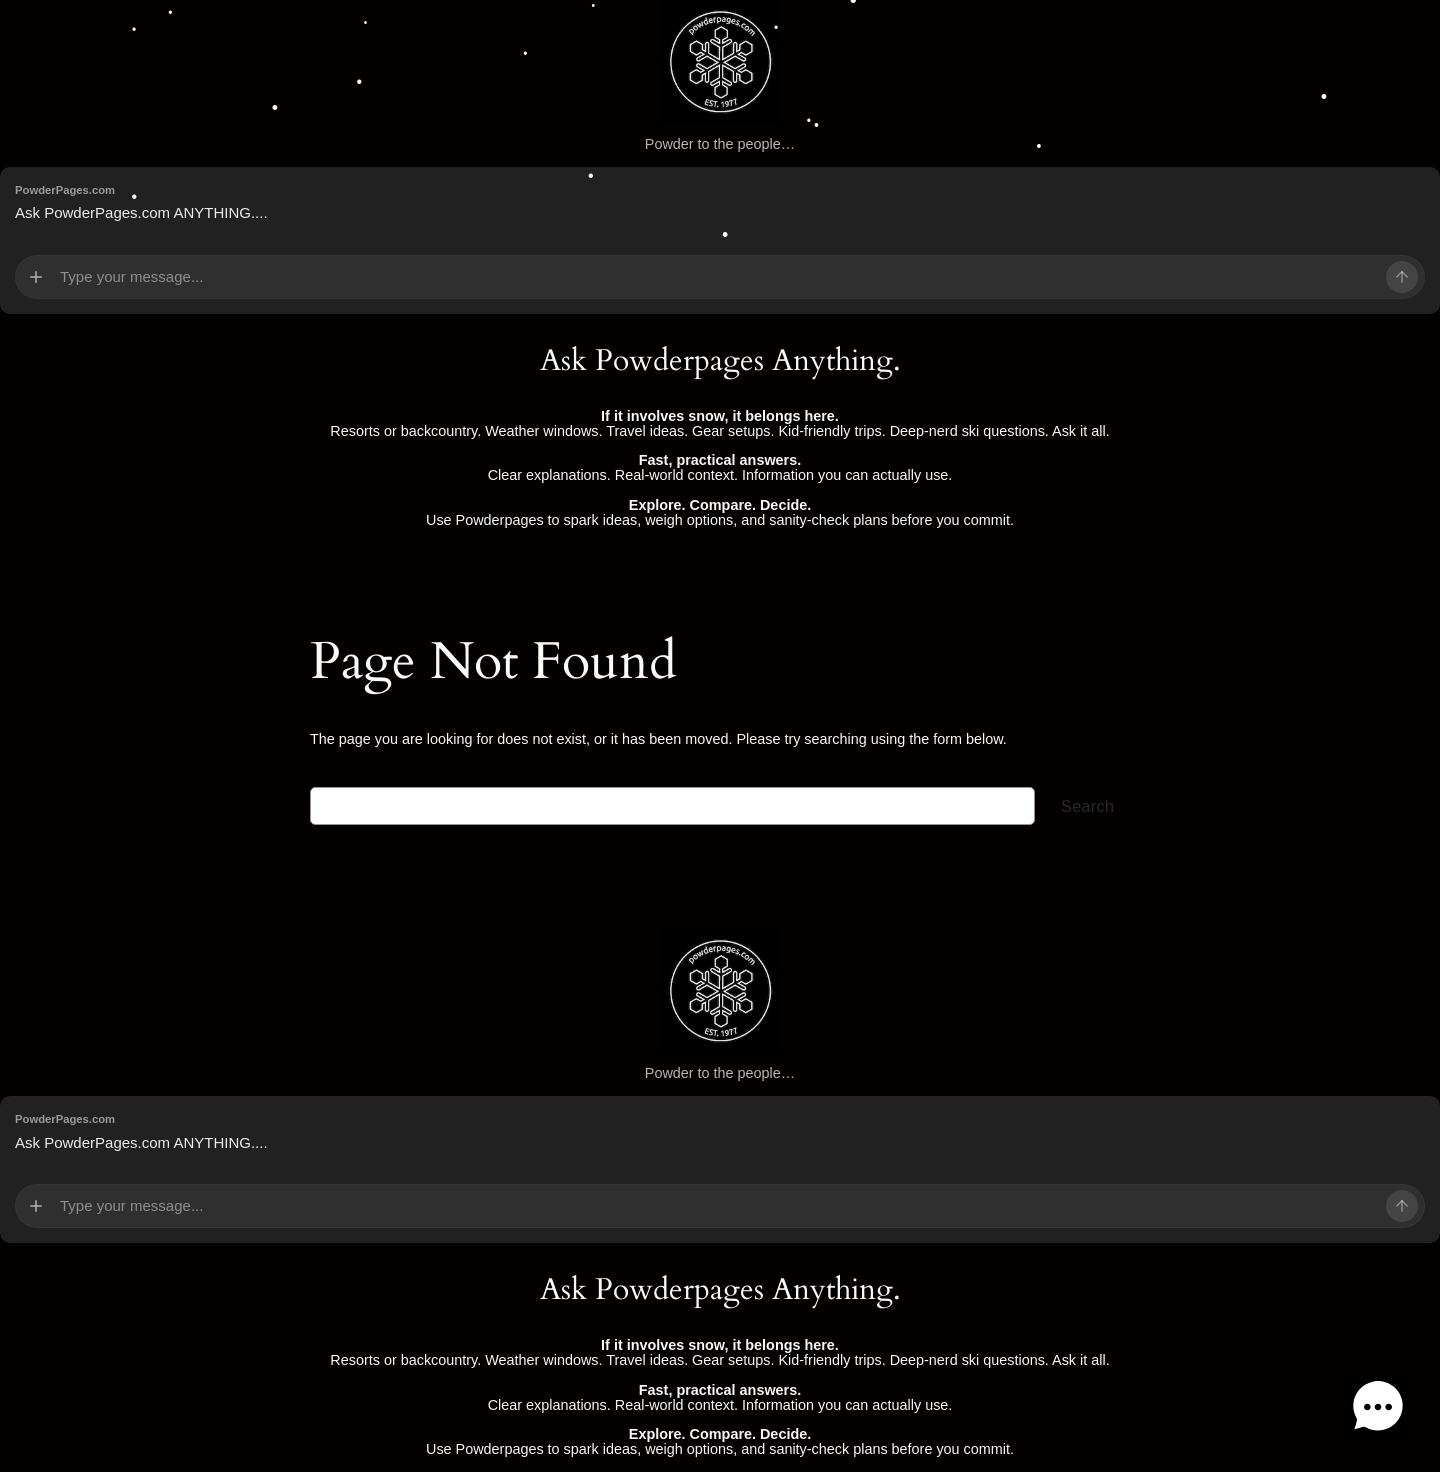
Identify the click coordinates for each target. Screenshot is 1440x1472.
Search (1087, 806)
